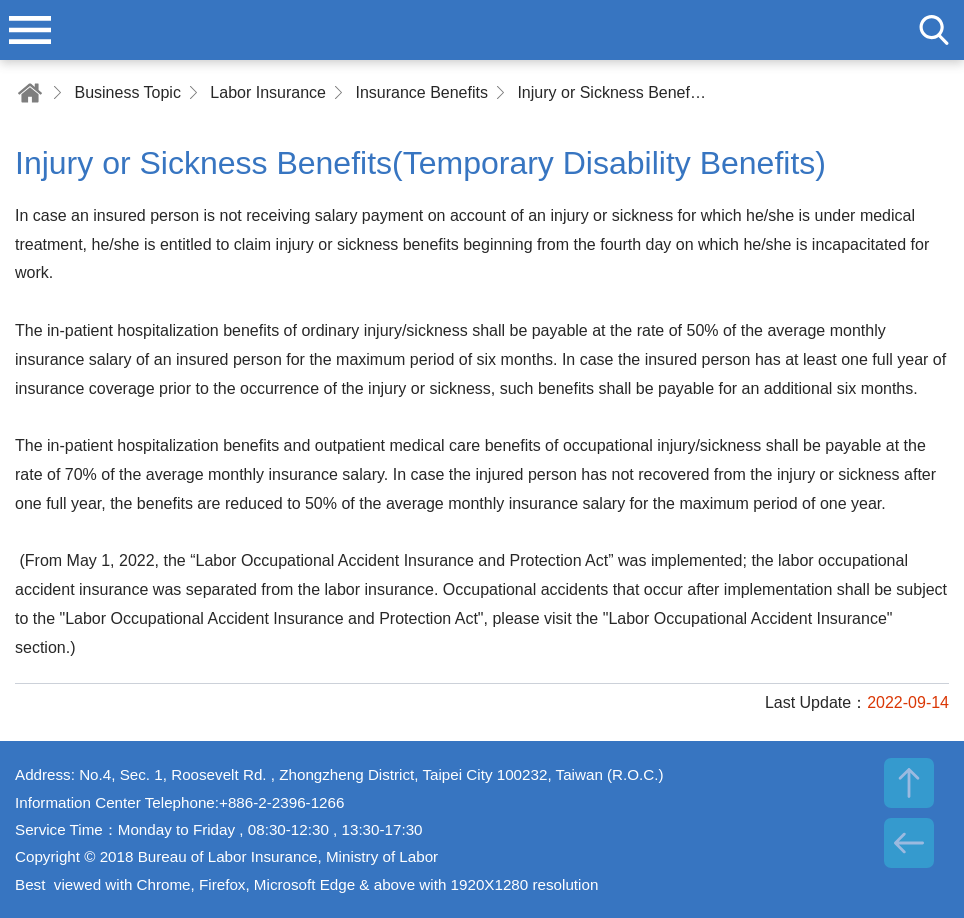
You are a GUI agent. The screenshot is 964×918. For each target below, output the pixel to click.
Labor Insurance (268, 92)
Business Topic (127, 92)
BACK (909, 843)
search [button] (934, 30)
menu (30, 30)
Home (30, 92)
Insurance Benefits (421, 92)
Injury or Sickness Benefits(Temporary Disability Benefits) (612, 92)
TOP (909, 783)
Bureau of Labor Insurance (482, 30)
